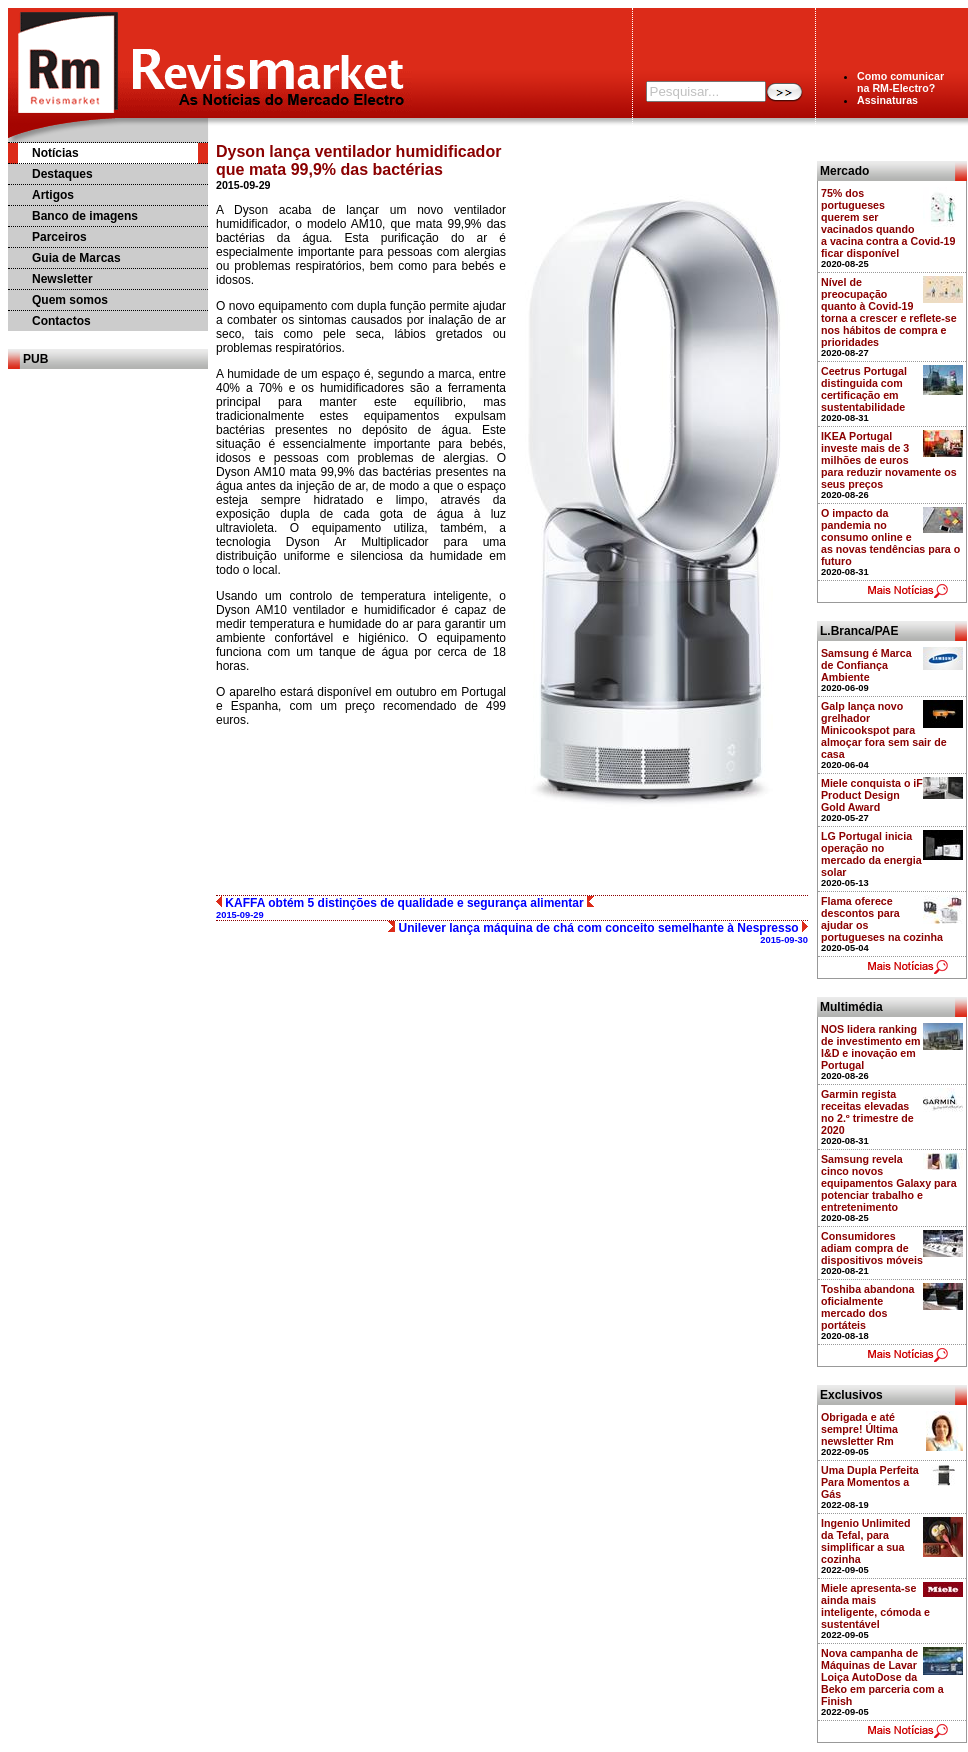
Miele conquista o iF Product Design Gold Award (872, 795)
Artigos (53, 195)
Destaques (62, 174)
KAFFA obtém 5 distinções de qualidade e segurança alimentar (405, 908)
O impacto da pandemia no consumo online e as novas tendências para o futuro (890, 537)
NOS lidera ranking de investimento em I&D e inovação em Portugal (871, 1047)
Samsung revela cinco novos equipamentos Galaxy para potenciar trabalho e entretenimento (889, 1183)
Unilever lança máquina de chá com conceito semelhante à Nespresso (598, 933)
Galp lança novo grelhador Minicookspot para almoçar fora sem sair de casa (884, 730)
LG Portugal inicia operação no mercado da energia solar (871, 854)
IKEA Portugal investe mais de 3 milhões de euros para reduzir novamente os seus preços (889, 460)
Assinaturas (887, 100)
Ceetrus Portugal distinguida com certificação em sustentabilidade (864, 389)
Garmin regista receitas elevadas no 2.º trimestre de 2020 (867, 1112)
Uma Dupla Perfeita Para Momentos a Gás (870, 1482)
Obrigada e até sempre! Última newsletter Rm (859, 1429)
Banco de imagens (85, 216)
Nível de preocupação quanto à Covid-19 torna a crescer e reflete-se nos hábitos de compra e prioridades (889, 312)
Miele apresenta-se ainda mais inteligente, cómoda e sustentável (875, 1606)
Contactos (61, 321)
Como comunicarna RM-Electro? (900, 82)
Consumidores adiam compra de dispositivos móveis (872, 1248)
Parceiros (59, 237)
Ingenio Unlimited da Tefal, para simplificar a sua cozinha (865, 1541)
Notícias (55, 153)
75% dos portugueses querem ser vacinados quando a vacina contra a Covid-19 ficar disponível (888, 223)
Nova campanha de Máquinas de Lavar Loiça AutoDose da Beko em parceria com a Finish (882, 1677)
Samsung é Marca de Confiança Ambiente (866, 665)
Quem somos (70, 300)
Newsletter (62, 279)
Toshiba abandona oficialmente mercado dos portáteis (867, 1307)
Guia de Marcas (76, 258)
